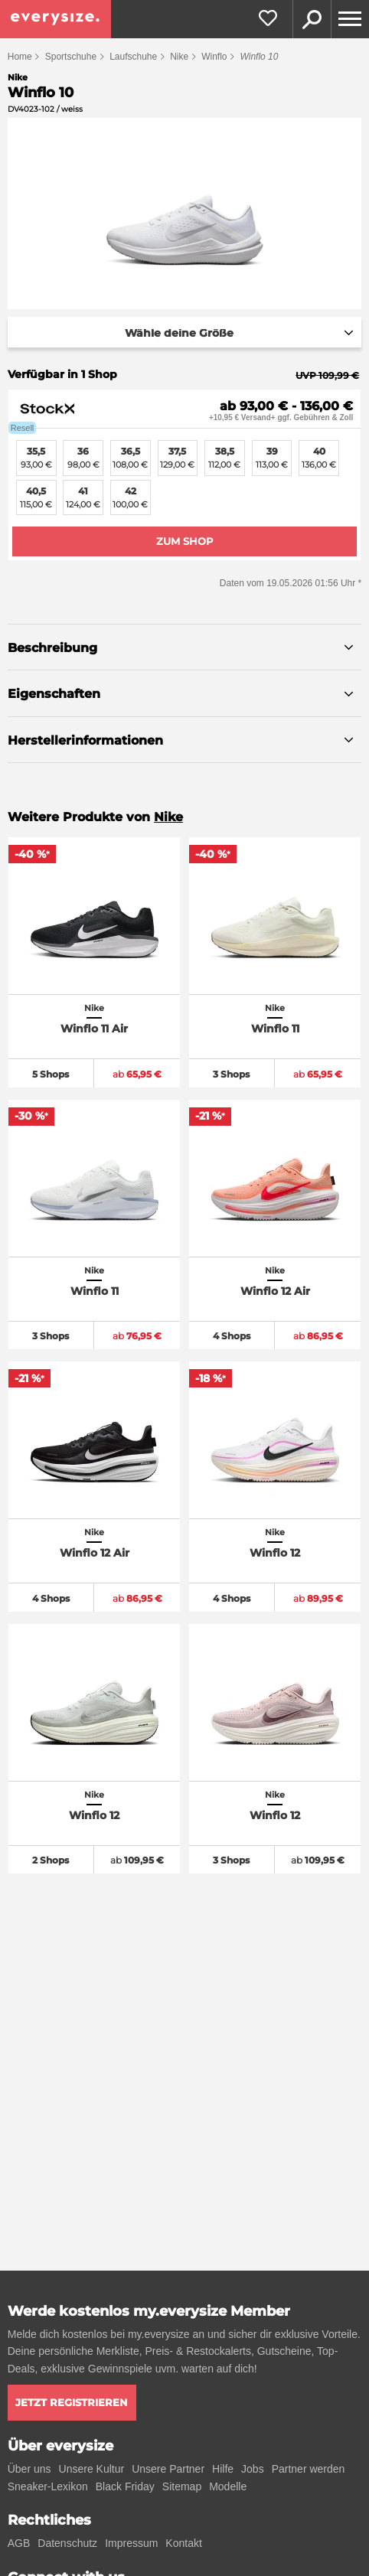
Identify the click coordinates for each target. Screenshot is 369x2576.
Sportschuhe (70, 56)
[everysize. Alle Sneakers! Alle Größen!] (55, 19)
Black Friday (125, 2486)
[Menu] (350, 19)
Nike (179, 56)
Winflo (214, 56)
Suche (311, 19)
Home (20, 56)
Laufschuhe (133, 56)
